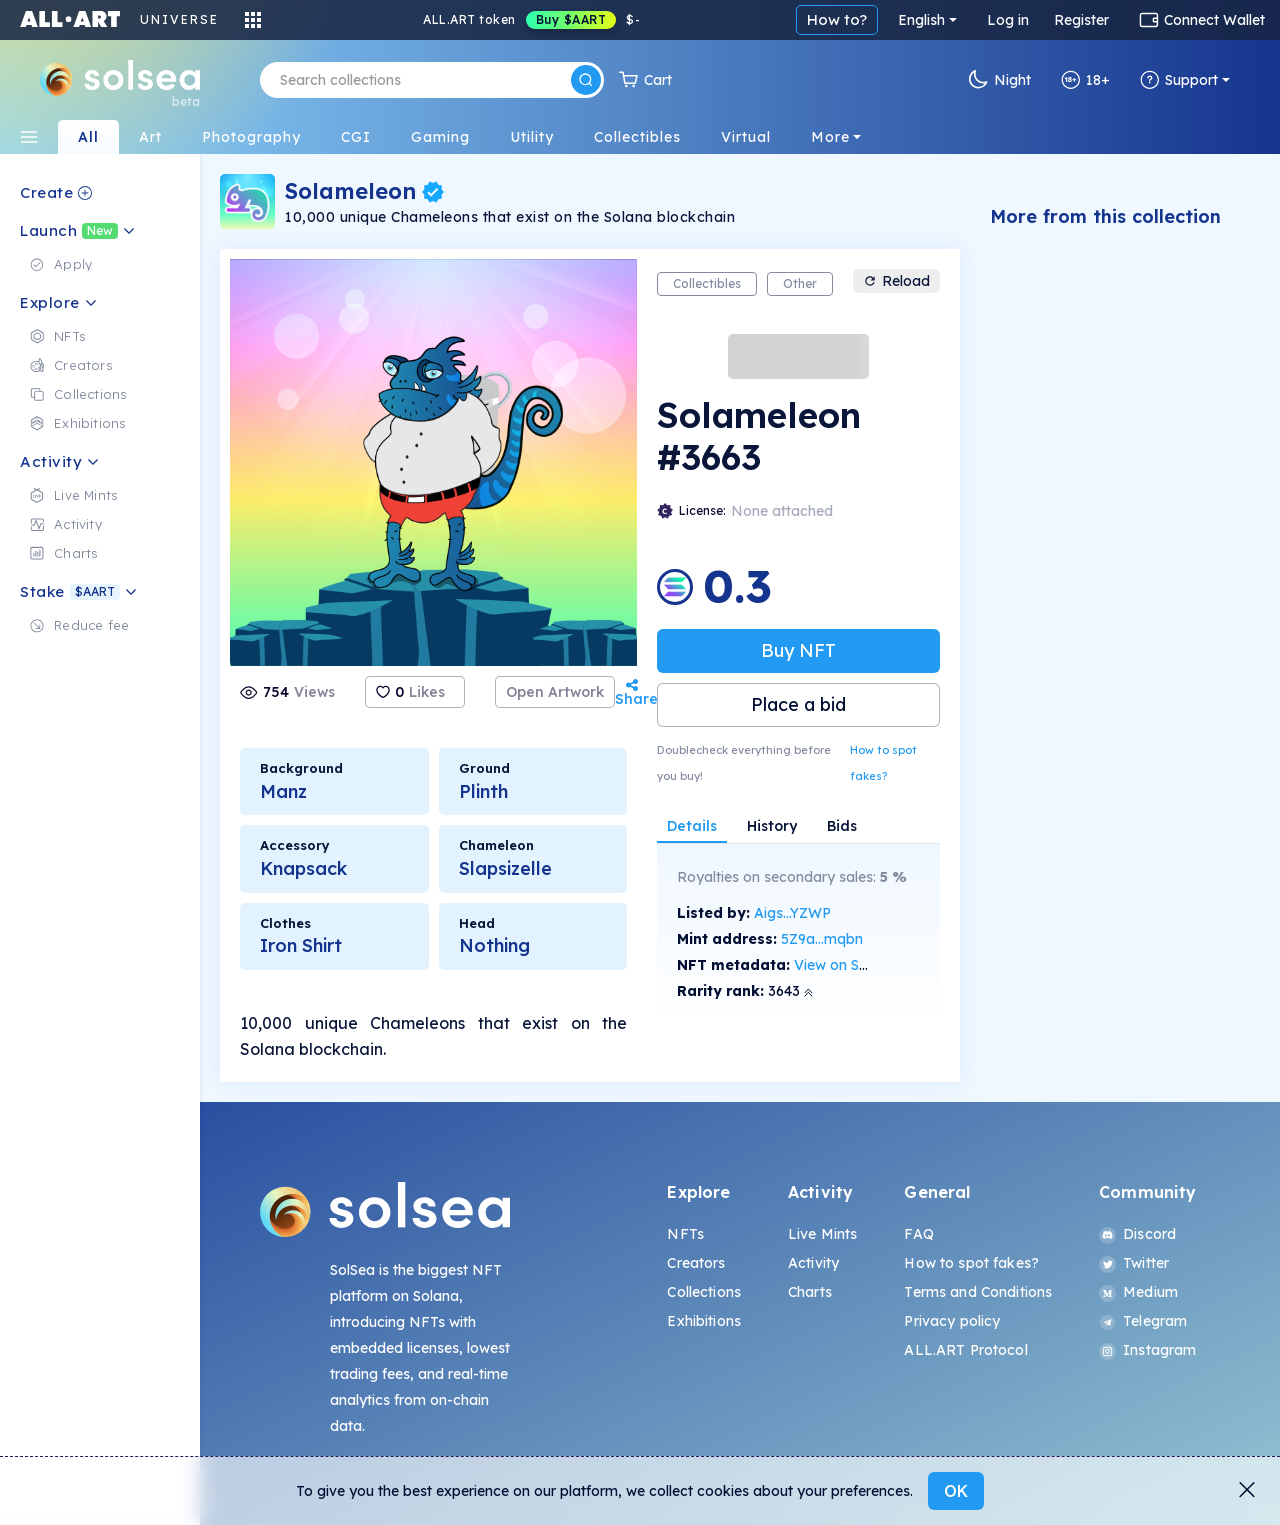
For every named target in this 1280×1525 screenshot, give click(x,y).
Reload (896, 281)
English (921, 20)
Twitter (1134, 1263)
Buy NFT (798, 650)
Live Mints (822, 1234)
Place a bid (798, 704)
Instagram (1147, 1350)
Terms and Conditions (978, 1292)
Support (1179, 80)
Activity (813, 1263)
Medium (1138, 1292)
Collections (704, 1292)
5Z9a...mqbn (822, 939)
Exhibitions (704, 1321)
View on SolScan (849, 965)
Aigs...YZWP (792, 913)
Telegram (1143, 1321)
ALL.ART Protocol (965, 1350)
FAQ (918, 1234)
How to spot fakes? (883, 763)
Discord (1137, 1234)
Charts (810, 1292)
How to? (837, 19)
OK (956, 1491)
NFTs (685, 1234)
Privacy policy (952, 1321)
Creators (696, 1263)
